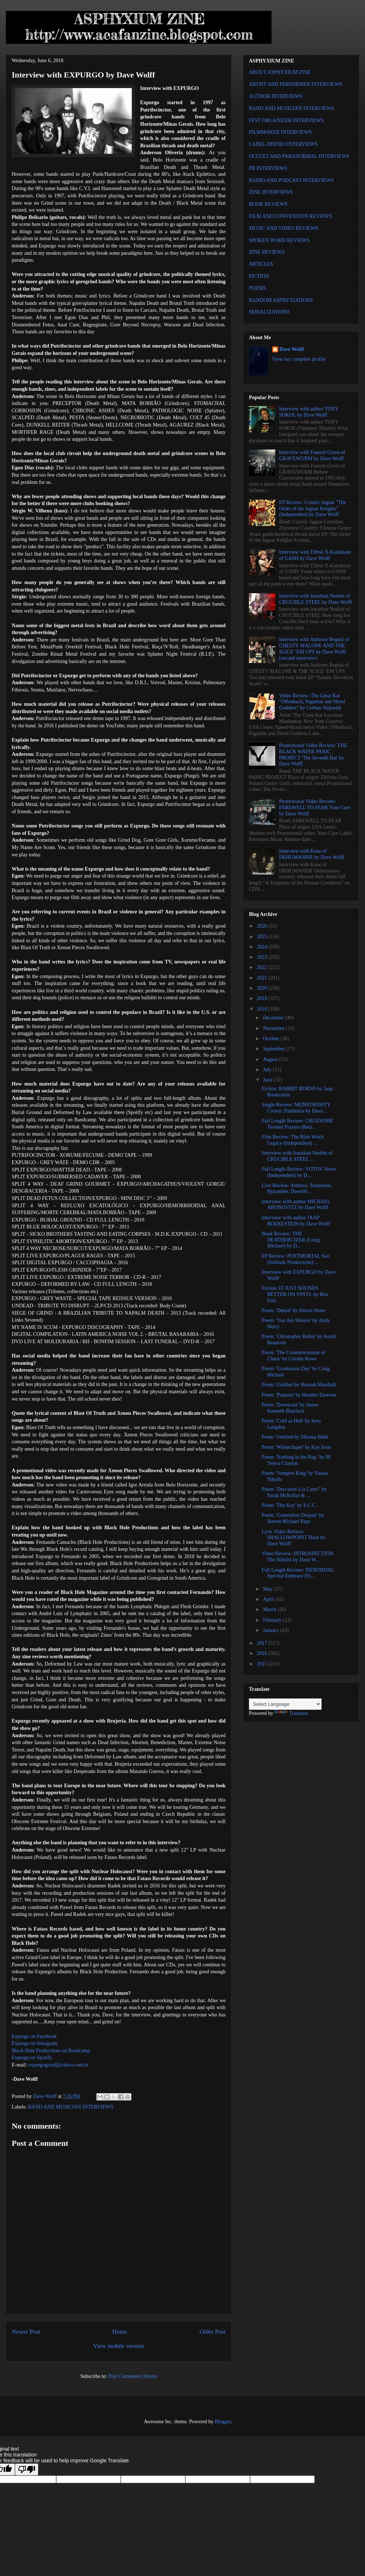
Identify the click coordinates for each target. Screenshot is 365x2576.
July (268, 1069)
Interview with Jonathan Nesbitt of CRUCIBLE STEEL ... (297, 1156)
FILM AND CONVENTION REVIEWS (290, 216)
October (272, 1038)
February (273, 1620)
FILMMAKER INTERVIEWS (280, 132)
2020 (263, 988)
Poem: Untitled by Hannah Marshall (299, 1384)
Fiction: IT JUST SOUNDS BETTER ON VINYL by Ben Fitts (295, 1294)
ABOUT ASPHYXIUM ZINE (280, 72)
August (271, 1059)
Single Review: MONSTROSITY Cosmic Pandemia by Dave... (296, 1108)
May (268, 1589)
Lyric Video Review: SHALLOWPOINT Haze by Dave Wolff (293, 1538)
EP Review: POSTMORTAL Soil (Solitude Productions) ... (296, 1259)
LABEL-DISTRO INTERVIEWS (283, 144)
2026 (263, 926)
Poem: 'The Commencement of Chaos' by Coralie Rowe (293, 1355)
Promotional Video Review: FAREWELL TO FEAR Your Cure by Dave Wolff (314, 808)
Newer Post (26, 2331)
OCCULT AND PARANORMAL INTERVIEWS (299, 156)
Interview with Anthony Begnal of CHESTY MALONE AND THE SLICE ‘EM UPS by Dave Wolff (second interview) (314, 648)
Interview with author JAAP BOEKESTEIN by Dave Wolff (296, 1221)
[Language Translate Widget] (285, 1704)
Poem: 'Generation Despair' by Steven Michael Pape (293, 1518)
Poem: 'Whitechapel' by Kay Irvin (296, 1447)
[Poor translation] (26, 2469)
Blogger (223, 2421)
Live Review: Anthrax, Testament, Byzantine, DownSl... (297, 1188)
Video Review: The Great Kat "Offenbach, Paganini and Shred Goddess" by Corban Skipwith (312, 702)
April (269, 1599)
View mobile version (118, 2345)
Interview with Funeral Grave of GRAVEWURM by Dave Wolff (312, 455)
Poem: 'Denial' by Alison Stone (294, 1310)
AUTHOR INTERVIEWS (275, 96)
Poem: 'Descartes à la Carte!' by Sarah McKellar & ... (294, 1492)
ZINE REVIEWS (267, 252)
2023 (263, 957)
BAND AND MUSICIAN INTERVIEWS (70, 2107)
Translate (291, 1713)
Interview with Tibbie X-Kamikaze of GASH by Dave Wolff (315, 555)
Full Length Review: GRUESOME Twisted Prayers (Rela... (297, 1124)
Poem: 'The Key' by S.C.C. (289, 1505)
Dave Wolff (292, 349)
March (270, 1609)
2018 (263, 1009)
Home (119, 2331)
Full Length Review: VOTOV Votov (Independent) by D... (299, 1172)
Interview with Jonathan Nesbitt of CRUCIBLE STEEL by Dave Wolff (315, 599)
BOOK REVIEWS (268, 204)
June (268, 1080)
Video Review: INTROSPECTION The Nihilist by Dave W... (298, 1556)
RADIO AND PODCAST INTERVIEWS (291, 180)
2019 (263, 998)
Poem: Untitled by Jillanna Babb (295, 1437)
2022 (263, 967)
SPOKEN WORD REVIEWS (279, 240)
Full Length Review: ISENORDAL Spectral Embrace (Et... (298, 1573)
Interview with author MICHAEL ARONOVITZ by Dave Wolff (296, 1205)
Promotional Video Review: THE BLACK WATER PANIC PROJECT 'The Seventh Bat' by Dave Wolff (313, 754)
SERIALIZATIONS (269, 312)
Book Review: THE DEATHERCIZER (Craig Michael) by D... (290, 1240)
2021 (263, 978)
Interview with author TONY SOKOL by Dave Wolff (309, 412)
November (274, 1028)
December (274, 1017)
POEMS (257, 288)
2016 (263, 1653)
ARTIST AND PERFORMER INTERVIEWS (295, 84)
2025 (263, 936)
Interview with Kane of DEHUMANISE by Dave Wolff (311, 854)
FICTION (259, 276)
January (271, 1630)
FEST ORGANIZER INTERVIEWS (286, 120)
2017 (263, 1643)
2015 (263, 1664)
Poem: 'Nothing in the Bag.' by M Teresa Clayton (296, 1460)
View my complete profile (299, 359)
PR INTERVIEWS (268, 168)
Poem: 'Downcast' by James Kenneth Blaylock (290, 1408)
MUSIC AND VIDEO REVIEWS (283, 228)
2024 (263, 947)
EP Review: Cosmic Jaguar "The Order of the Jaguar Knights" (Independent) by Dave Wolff (312, 509)
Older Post (213, 2331)
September (274, 1049)
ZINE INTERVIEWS (271, 192)
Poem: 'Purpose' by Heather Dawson (299, 1395)
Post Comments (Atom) (132, 2376)
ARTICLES (261, 264)
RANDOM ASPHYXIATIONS (281, 300)
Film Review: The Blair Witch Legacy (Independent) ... (293, 1140)
